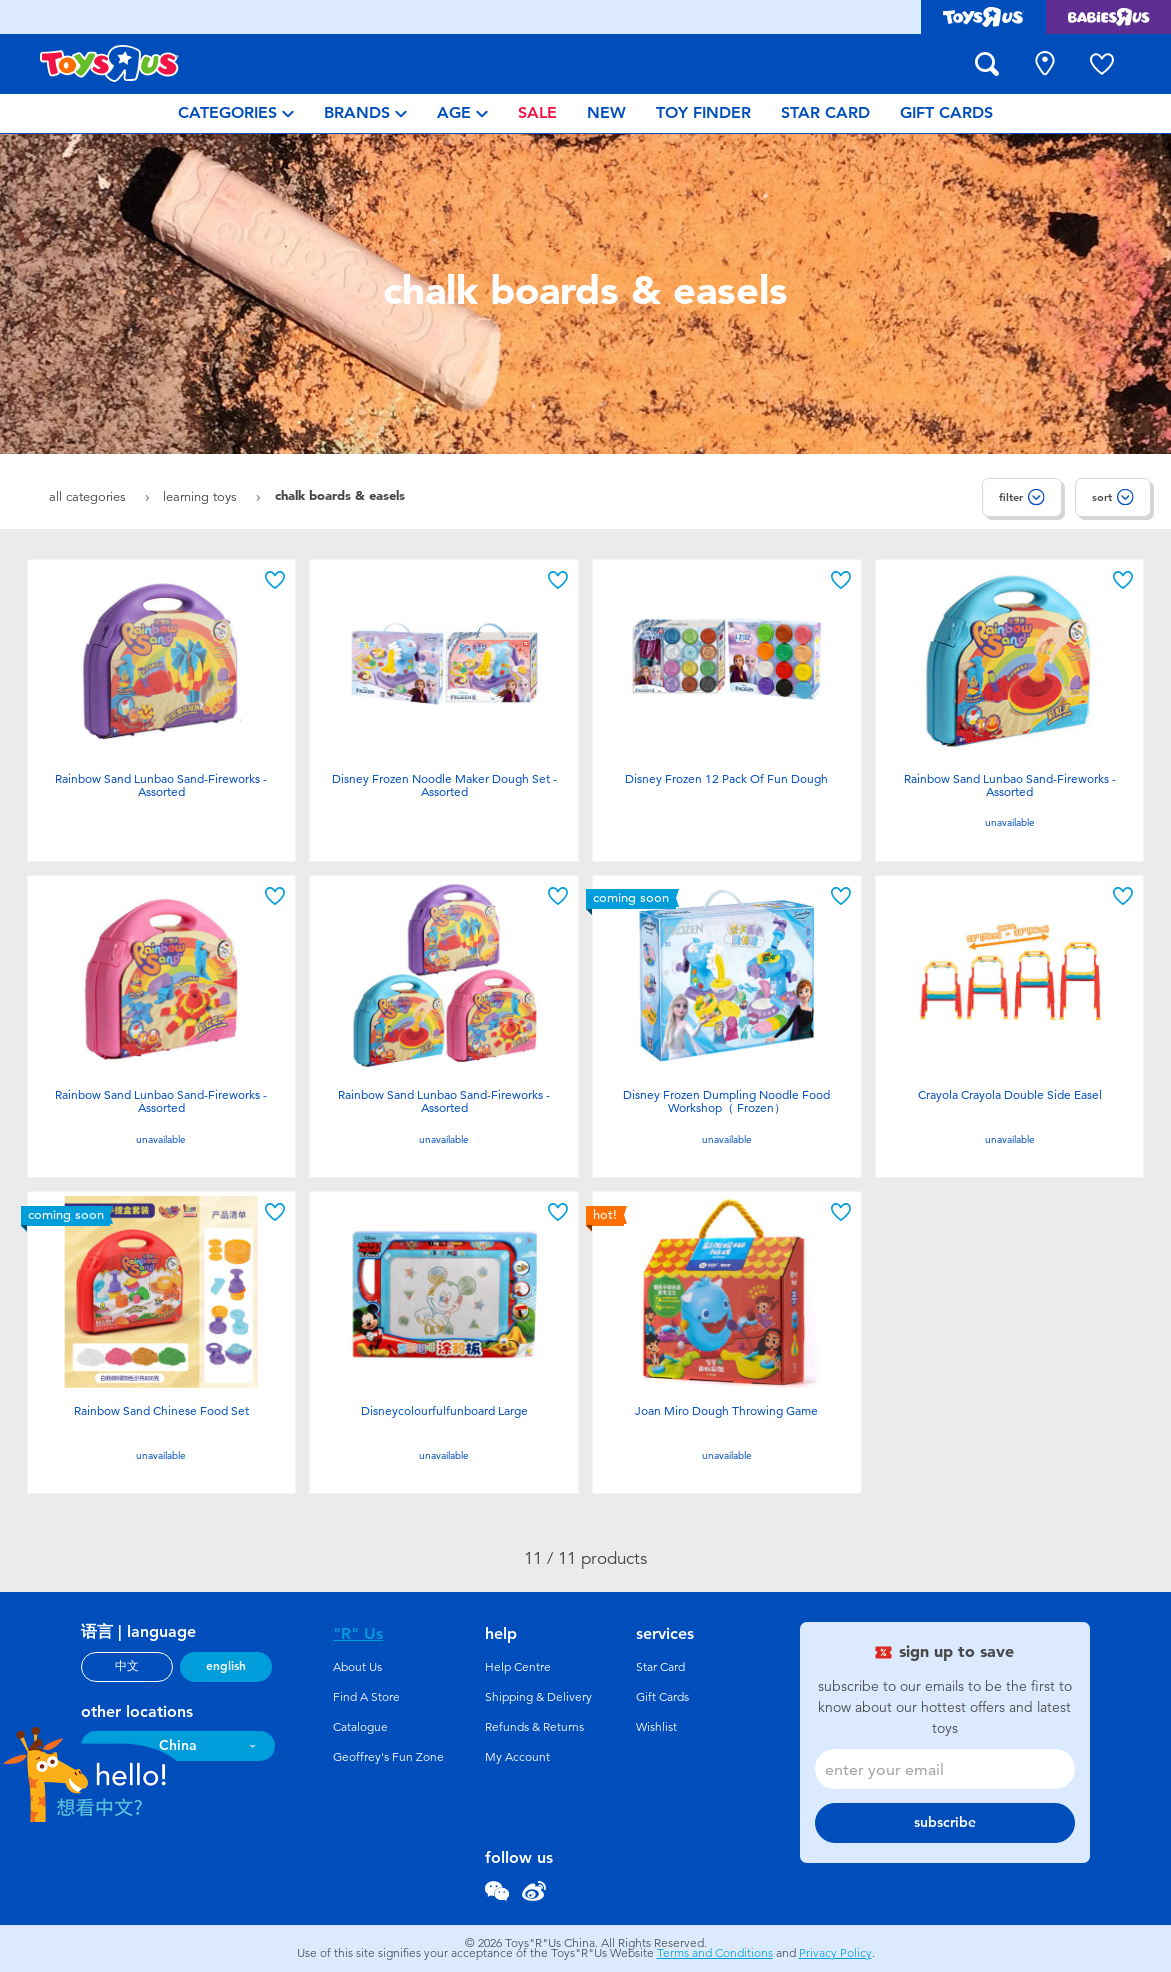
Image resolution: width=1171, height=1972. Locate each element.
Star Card (660, 1667)
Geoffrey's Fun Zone (388, 1757)
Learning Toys (202, 496)
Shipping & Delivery (538, 1697)
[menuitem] (236, 113)
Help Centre (518, 1667)
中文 (127, 1666)
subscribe (945, 1822)
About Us (357, 1667)
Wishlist (656, 1727)
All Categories (89, 496)
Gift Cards (662, 1697)
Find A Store (366, 1697)
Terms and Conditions (715, 1953)
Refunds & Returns (534, 1727)
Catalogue (360, 1727)
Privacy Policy (835, 1953)
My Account (517, 1757)
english (226, 1666)
